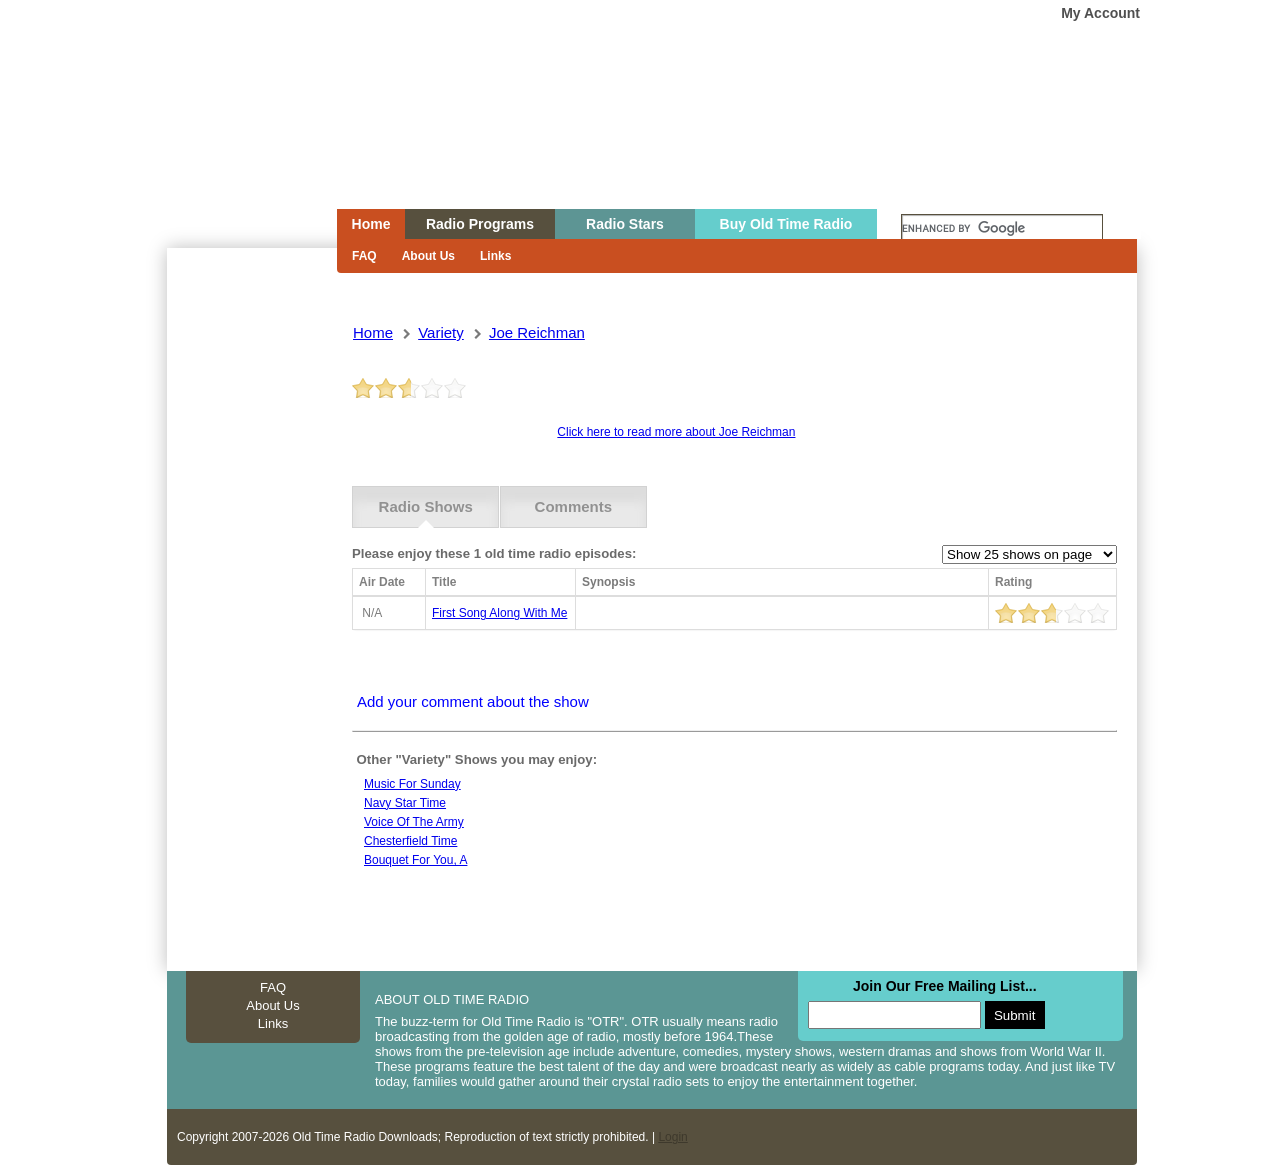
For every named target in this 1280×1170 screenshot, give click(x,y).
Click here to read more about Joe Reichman (676, 432)
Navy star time (405, 803)
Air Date (382, 582)
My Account (1100, 13)
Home (238, 143)
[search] (1002, 229)
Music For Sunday (412, 784)
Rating (1013, 582)
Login (672, 1137)
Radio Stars (625, 224)
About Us (428, 256)
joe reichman (537, 332)
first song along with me (499, 613)
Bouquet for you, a (415, 860)
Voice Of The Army (414, 822)
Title (444, 582)
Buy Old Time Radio (786, 224)
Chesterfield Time (410, 841)
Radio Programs (480, 224)
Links (495, 256)
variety (441, 332)
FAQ (364, 256)
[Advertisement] (251, 608)
